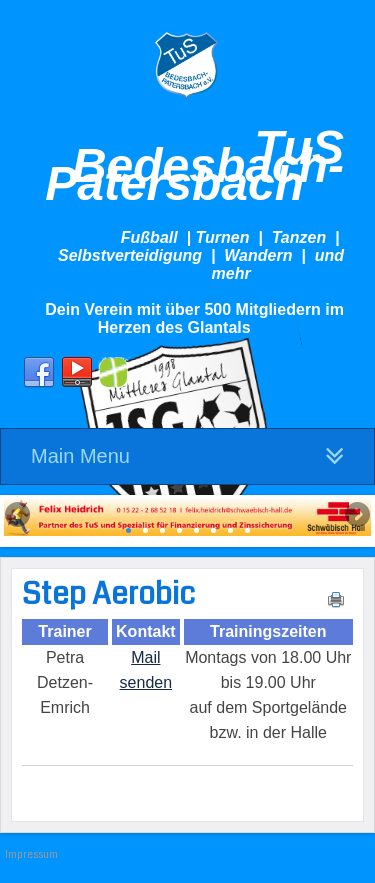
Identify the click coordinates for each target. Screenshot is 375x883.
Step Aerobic (108, 594)
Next (356, 516)
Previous (19, 516)
